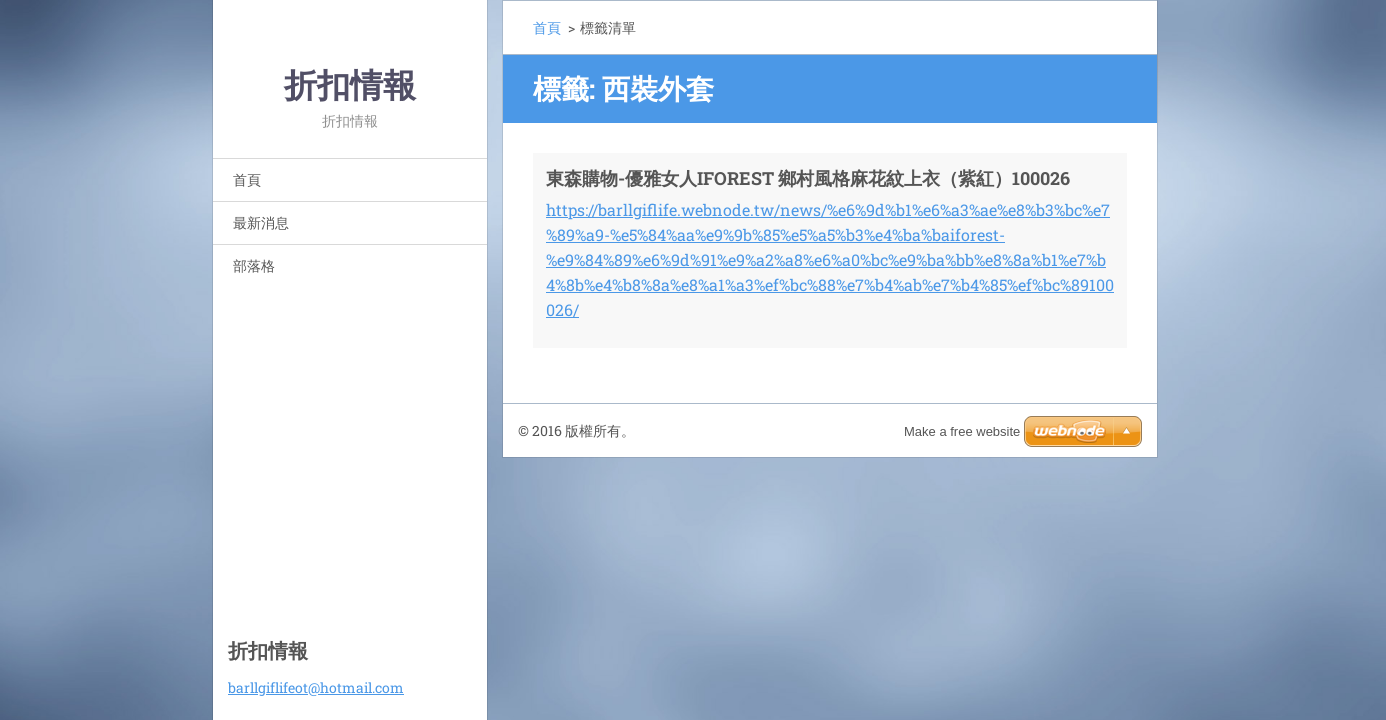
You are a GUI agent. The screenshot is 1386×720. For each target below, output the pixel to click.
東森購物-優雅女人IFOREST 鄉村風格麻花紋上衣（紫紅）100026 (808, 178)
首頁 (247, 179)
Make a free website (962, 431)
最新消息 (261, 222)
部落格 (254, 265)
